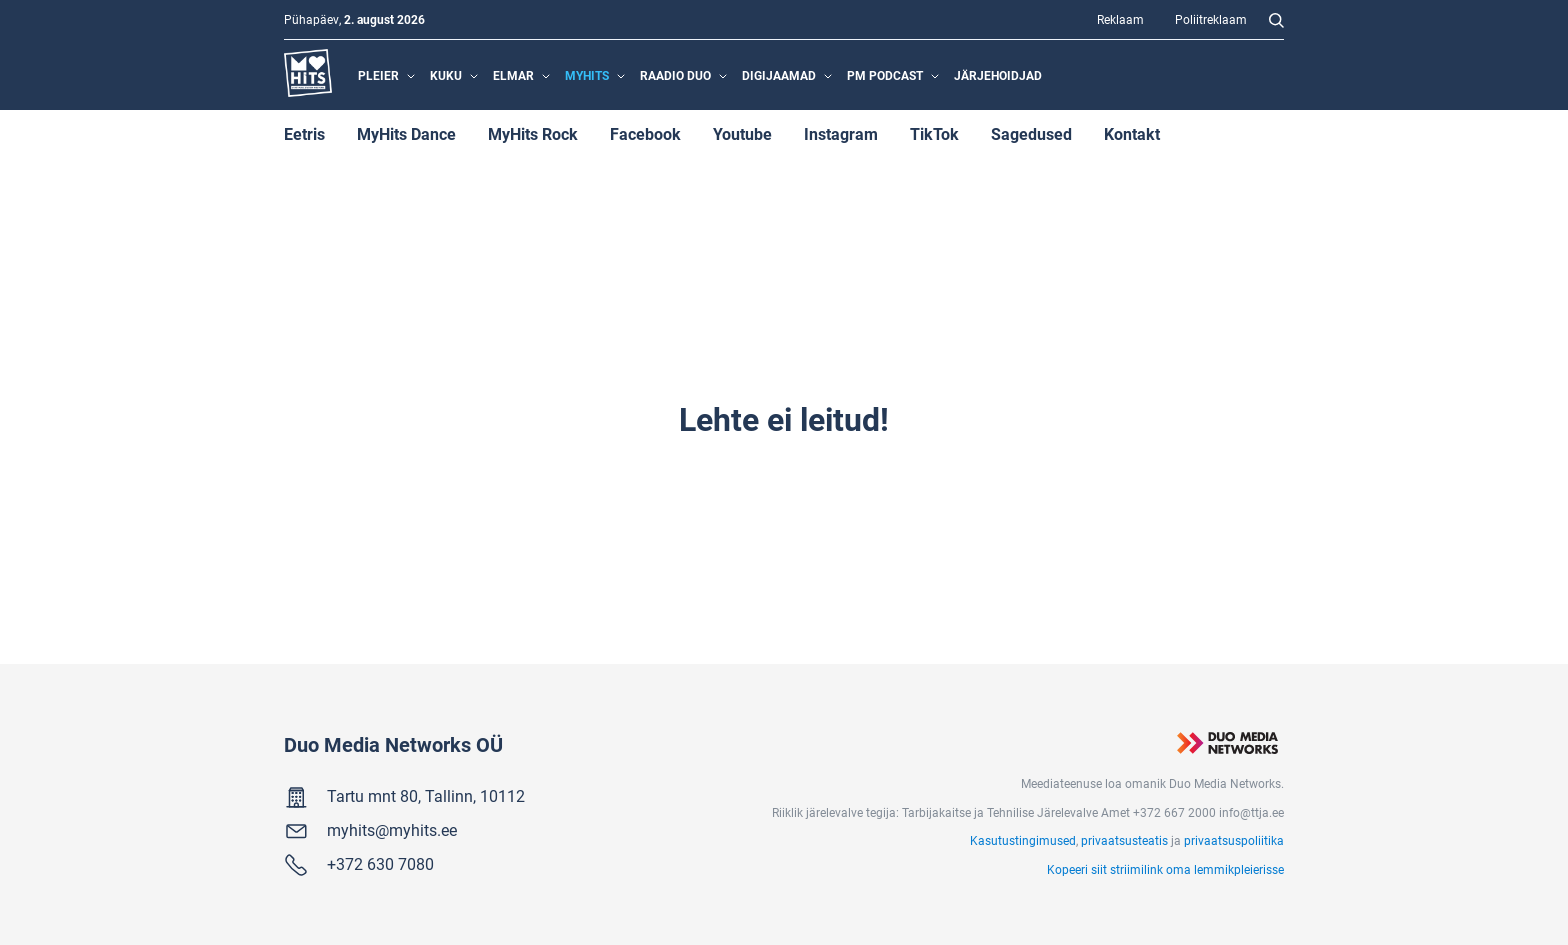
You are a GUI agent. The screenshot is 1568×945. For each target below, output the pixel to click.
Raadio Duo (675, 75)
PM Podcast (885, 75)
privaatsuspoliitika (1234, 840)
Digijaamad (779, 75)
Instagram (841, 133)
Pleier (378, 75)
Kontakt (1132, 133)
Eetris (304, 133)
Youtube (742, 133)
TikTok (934, 133)
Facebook (645, 133)
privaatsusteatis (1124, 840)
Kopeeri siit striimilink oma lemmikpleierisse (1165, 869)
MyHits (587, 75)
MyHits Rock (533, 133)
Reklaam (1120, 19)
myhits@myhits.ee (392, 829)
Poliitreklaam (1211, 19)
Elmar (513, 75)
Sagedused (1031, 133)
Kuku (446, 75)
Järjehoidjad (998, 75)
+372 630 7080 (380, 863)
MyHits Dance (406, 133)
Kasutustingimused (1023, 840)
